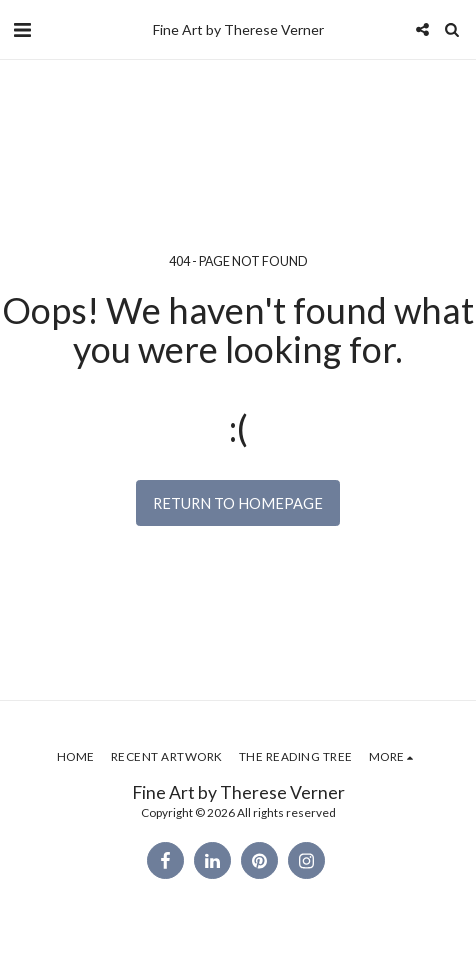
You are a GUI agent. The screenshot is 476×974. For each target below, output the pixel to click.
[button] (22, 29)
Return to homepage (238, 503)
